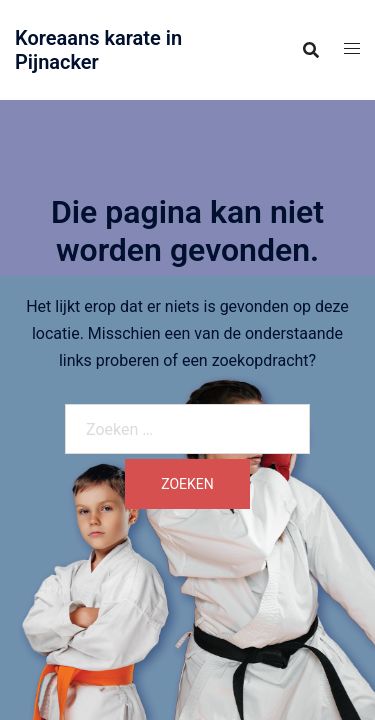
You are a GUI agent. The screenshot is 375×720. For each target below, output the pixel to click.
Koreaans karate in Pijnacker (98, 50)
